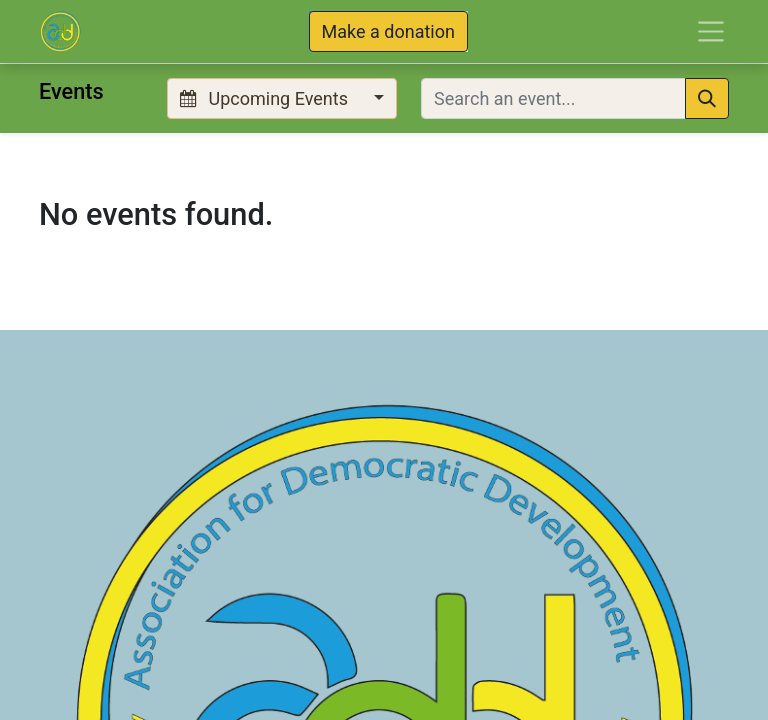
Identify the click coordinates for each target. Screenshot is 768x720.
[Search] (707, 98)
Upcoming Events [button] (266, 98)
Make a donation (388, 31)
